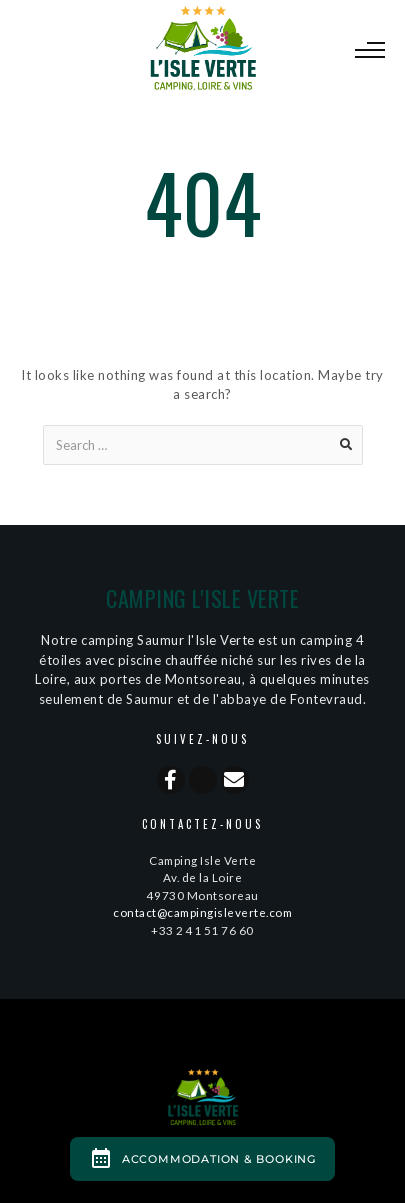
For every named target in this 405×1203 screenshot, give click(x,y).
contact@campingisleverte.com (202, 912)
